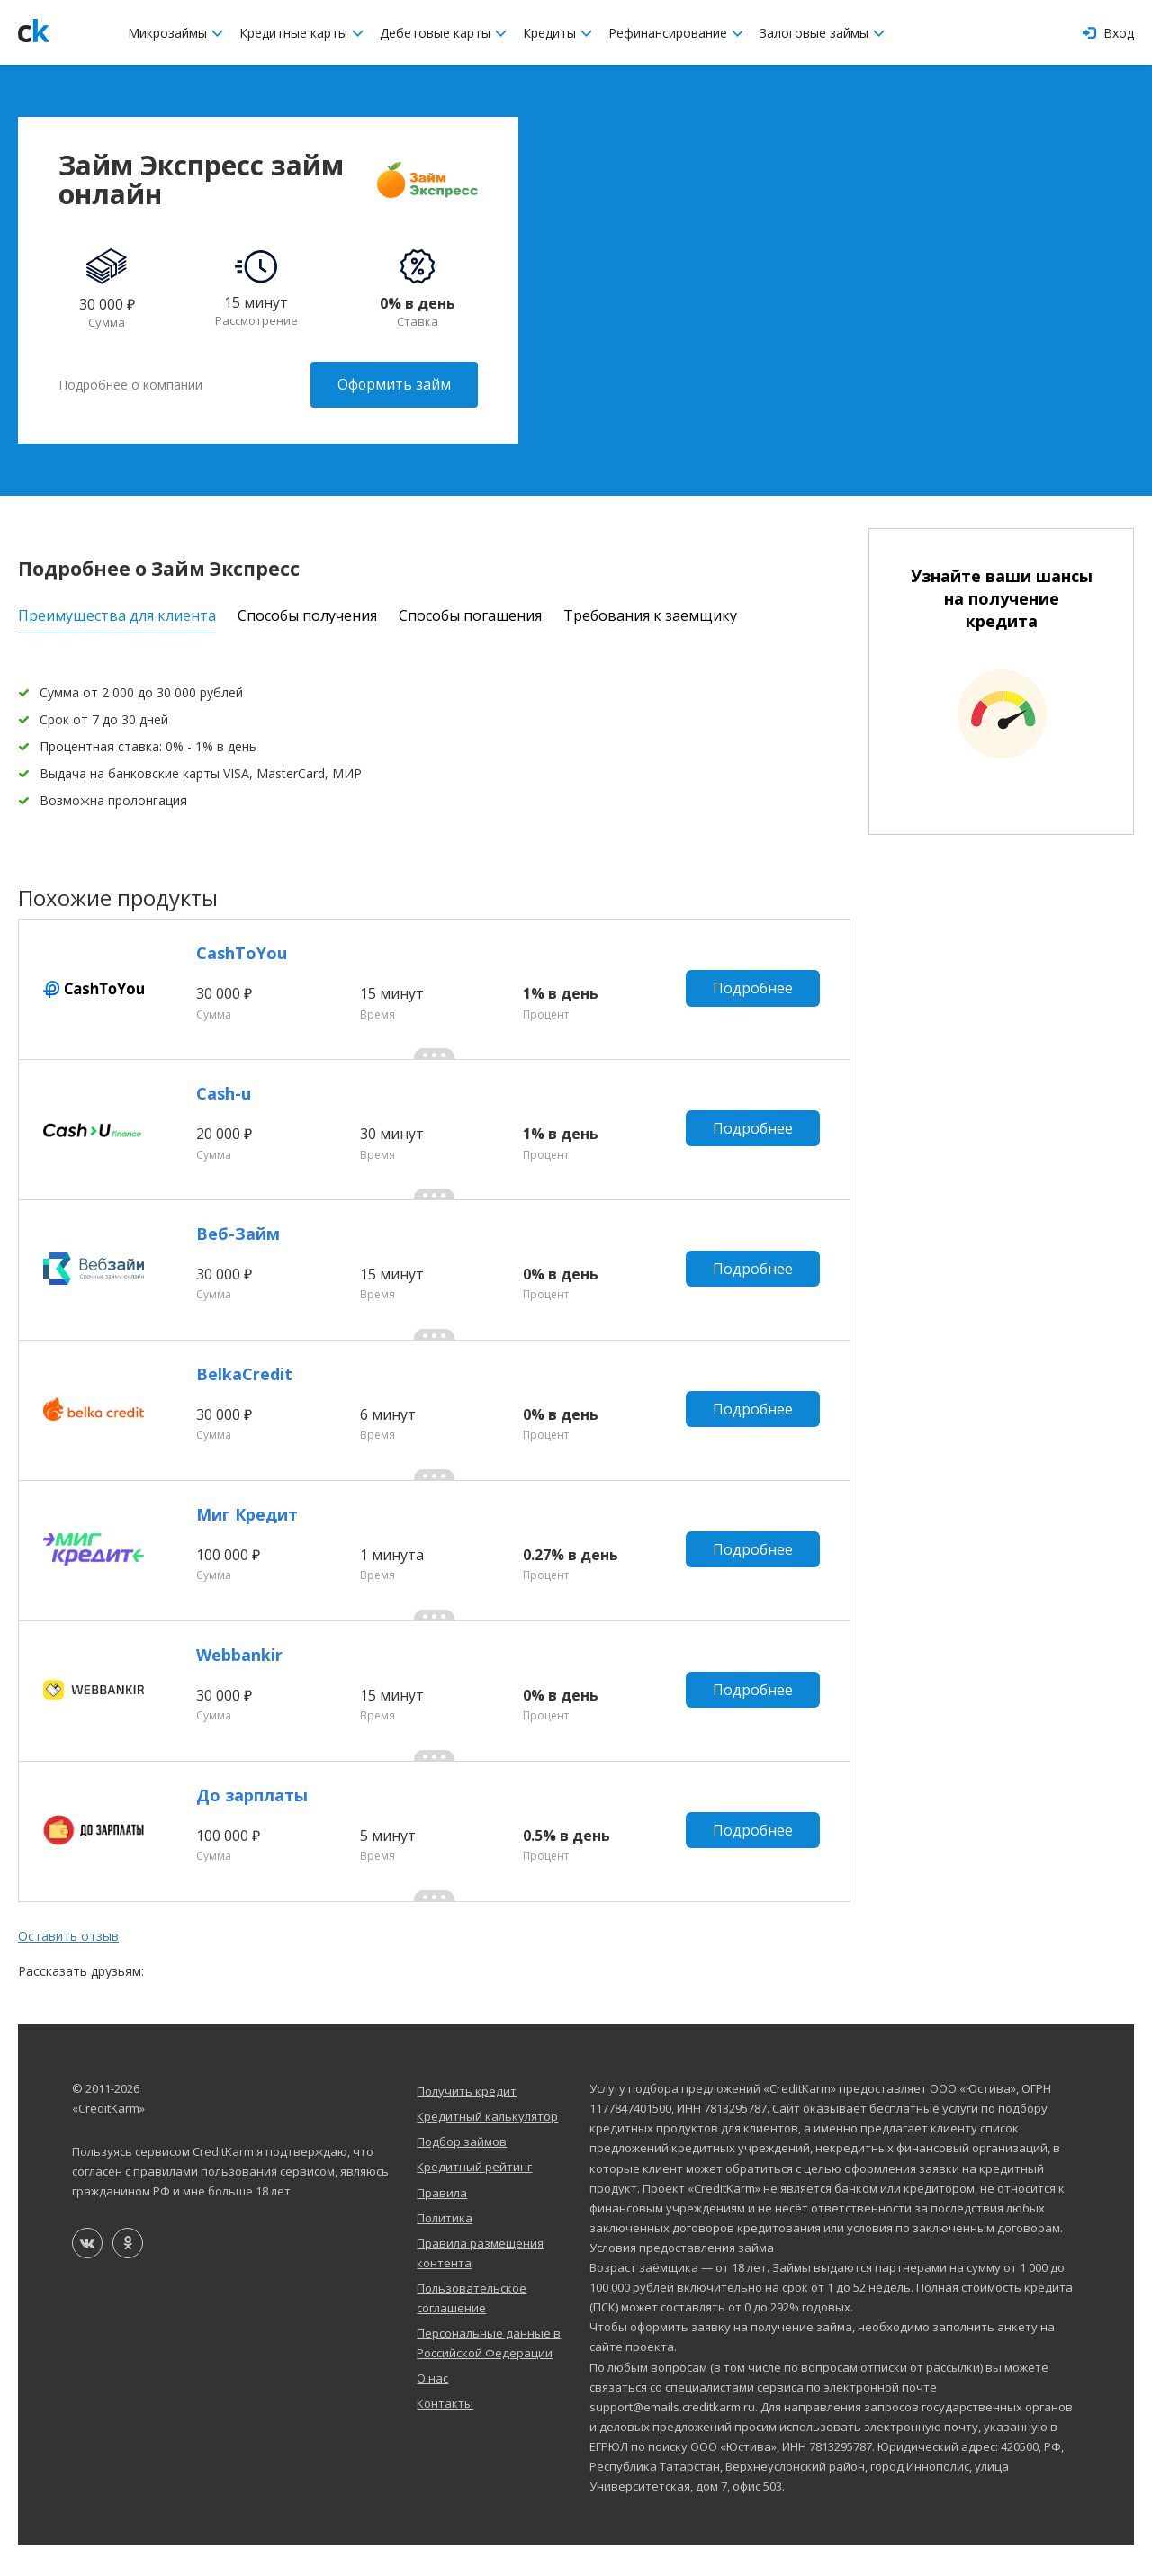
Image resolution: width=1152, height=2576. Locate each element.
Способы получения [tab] (307, 614)
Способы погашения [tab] (470, 614)
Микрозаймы (175, 32)
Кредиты (557, 32)
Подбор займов (462, 2172)
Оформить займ (394, 384)
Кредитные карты (301, 32)
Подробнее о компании (130, 384)
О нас (432, 2409)
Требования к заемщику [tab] (650, 614)
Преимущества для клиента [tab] (117, 614)
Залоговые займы (822, 32)
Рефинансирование (675, 32)
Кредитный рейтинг (474, 2197)
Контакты (445, 2434)
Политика (444, 2247)
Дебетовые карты (443, 32)
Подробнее (754, 990)
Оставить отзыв (68, 1966)
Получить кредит (467, 2122)
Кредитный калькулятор (487, 2147)
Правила (442, 2222)
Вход (1108, 32)
